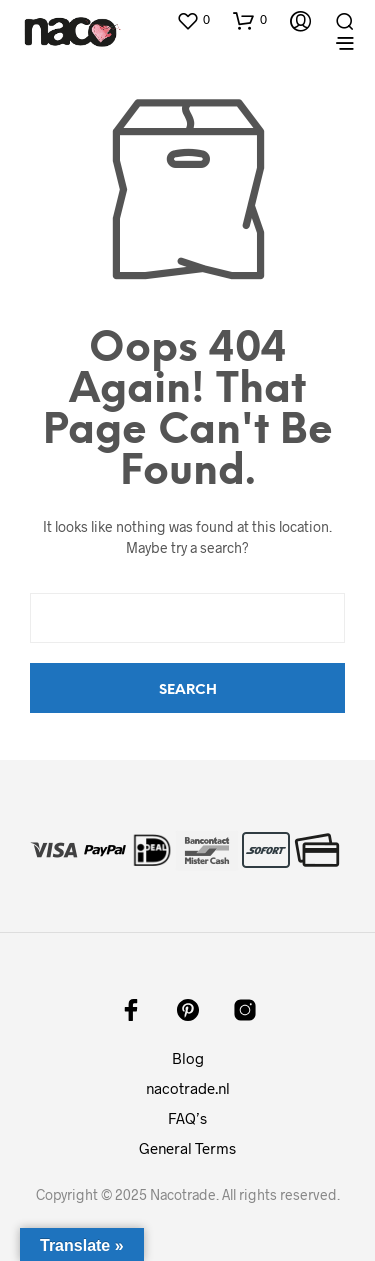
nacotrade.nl (188, 1088)
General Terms (187, 1148)
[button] (193, 20)
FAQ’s (187, 1118)
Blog (188, 1058)
